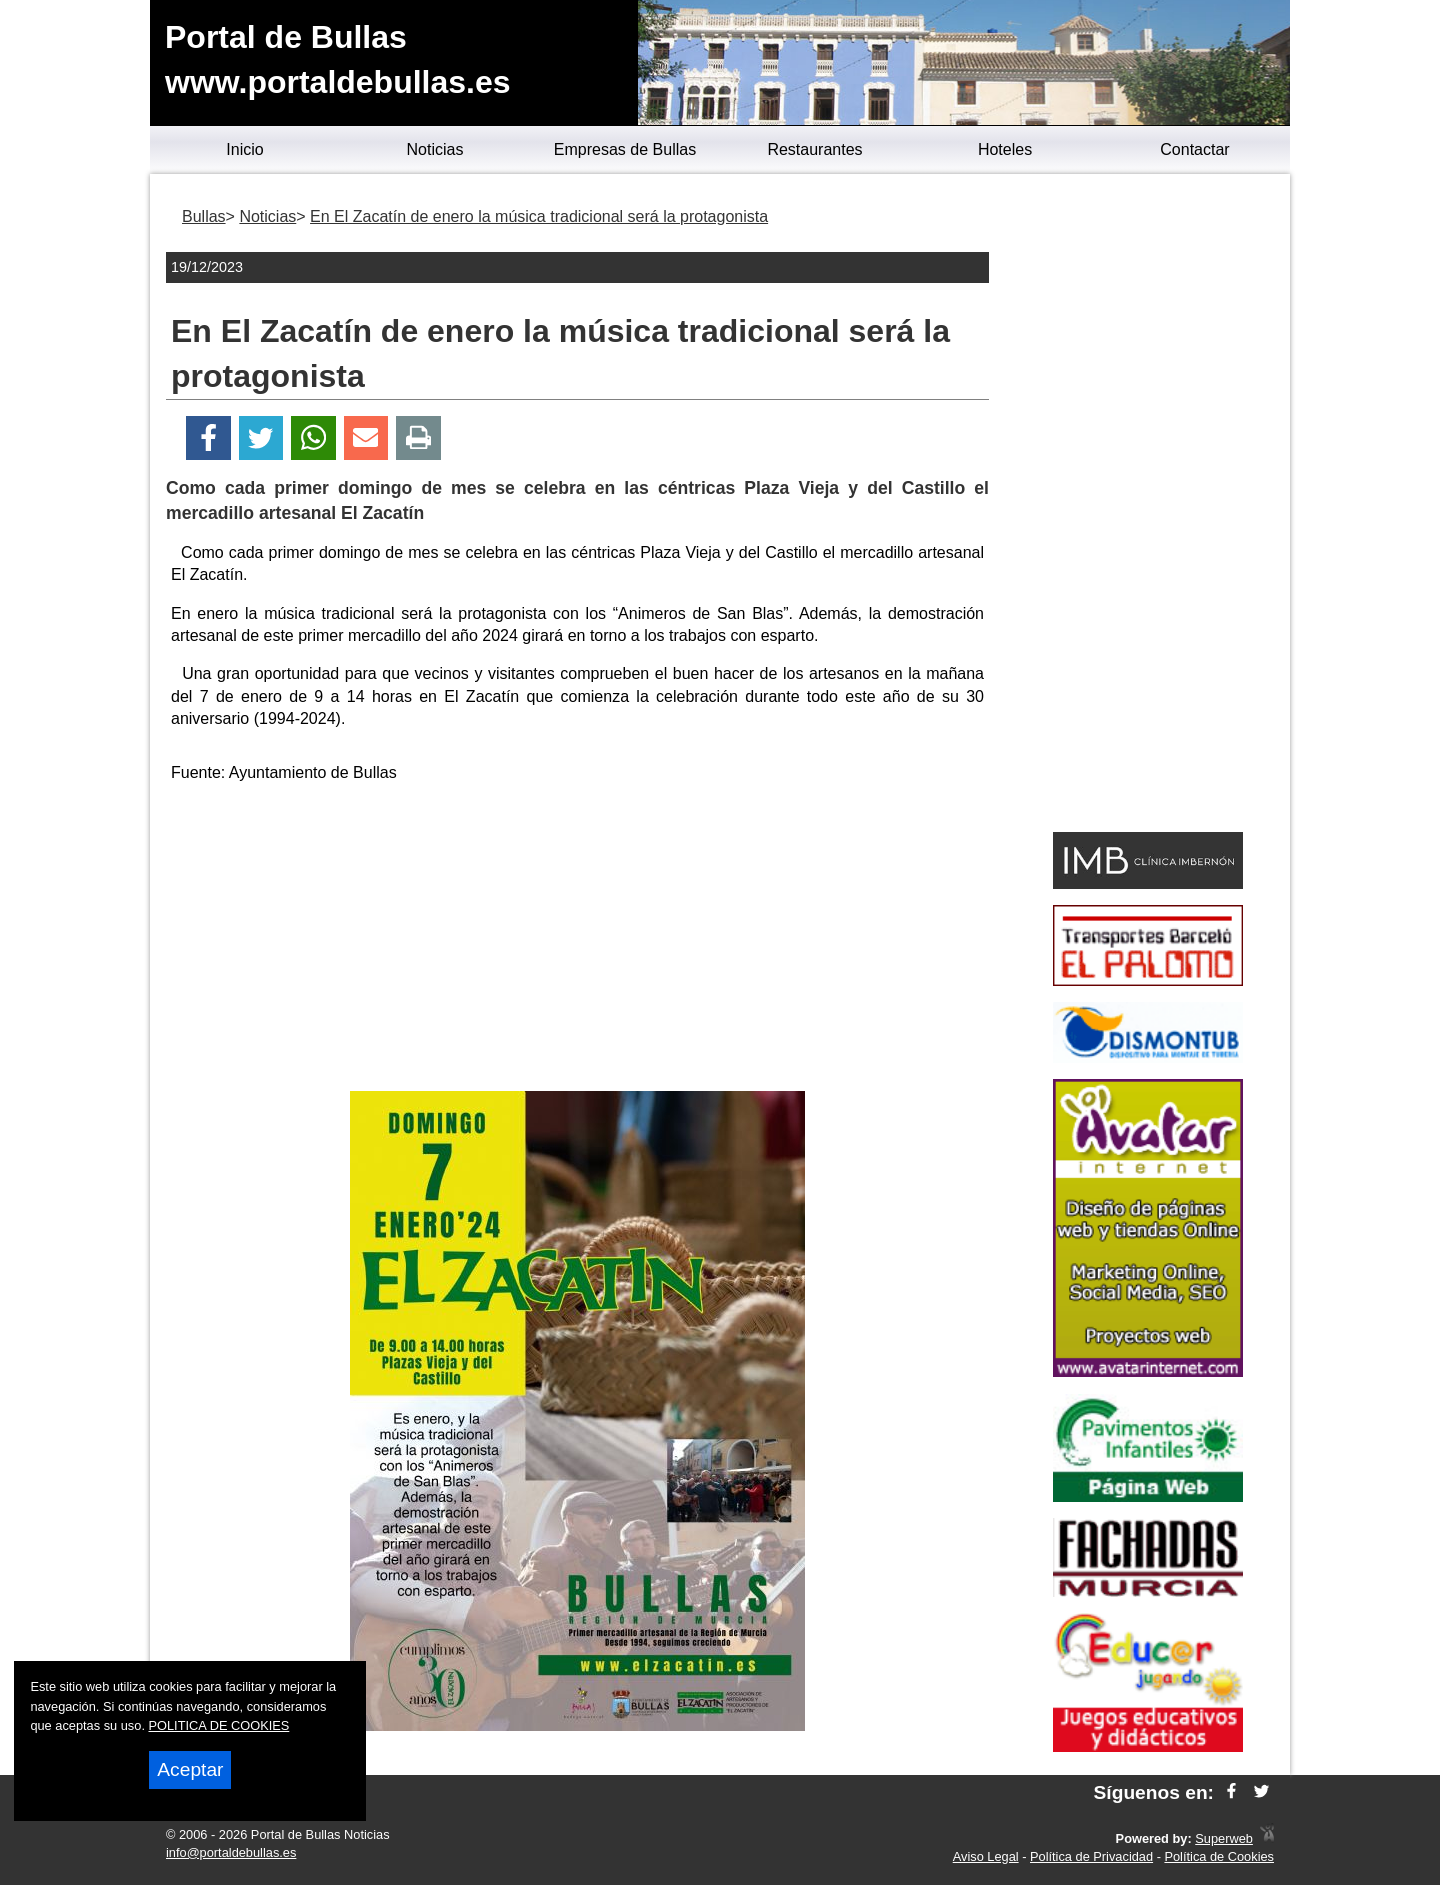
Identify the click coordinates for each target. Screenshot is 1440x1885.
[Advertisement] (578, 941)
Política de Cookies (1219, 1856)
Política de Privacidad (1091, 1856)
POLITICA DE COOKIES (219, 1725)
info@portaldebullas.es (231, 1852)
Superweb (1224, 1838)
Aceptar (190, 1769)
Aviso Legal (986, 1856)
